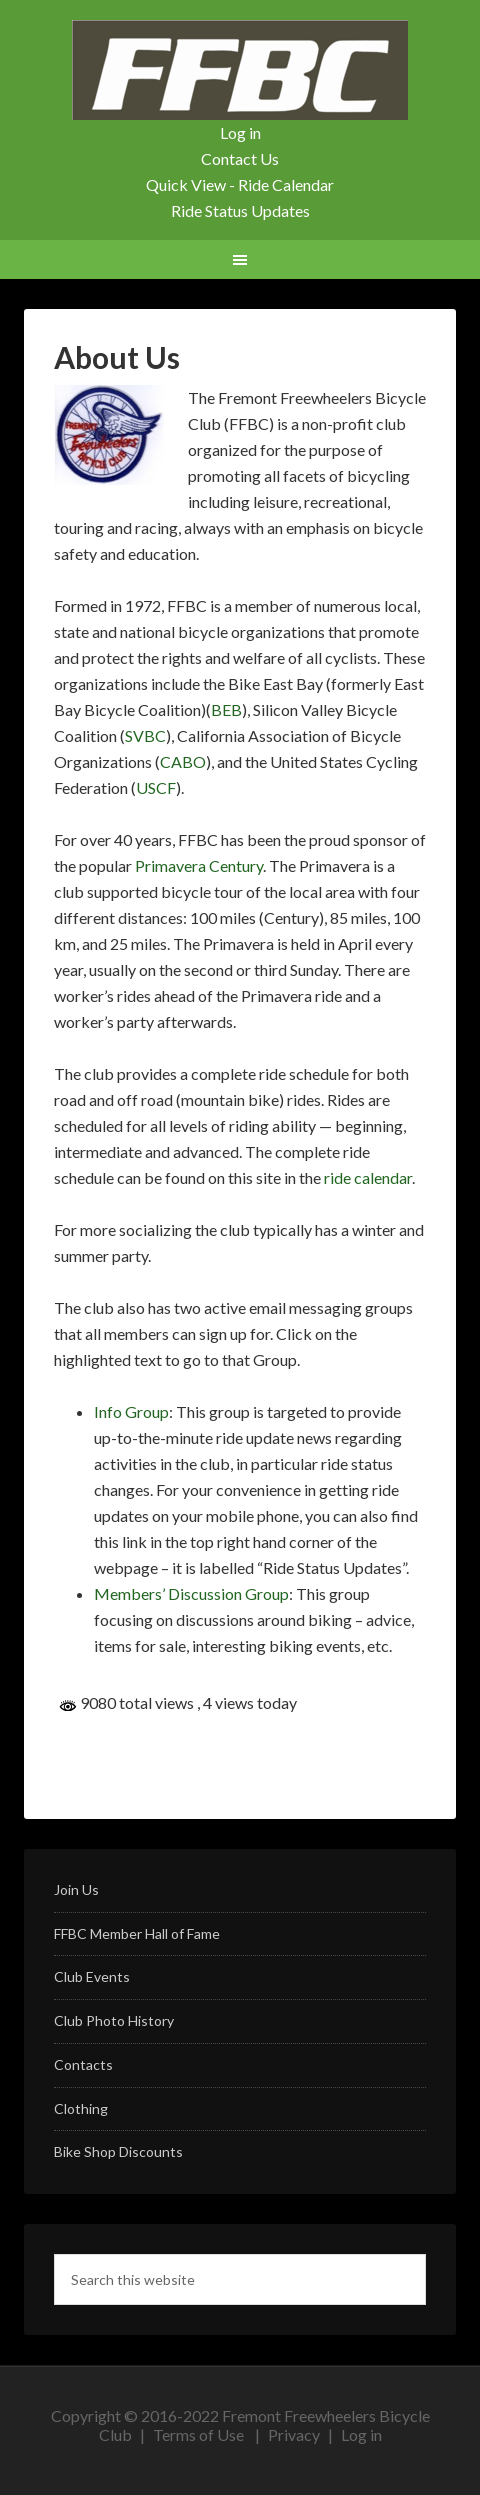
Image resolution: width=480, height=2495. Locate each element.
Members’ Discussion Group (191, 1593)
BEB (226, 709)
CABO (183, 761)
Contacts (83, 2064)
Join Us (76, 1889)
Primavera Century (199, 865)
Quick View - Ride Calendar (240, 184)
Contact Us (240, 158)
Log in (240, 132)
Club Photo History (114, 2020)
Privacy (294, 2434)
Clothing (81, 2108)
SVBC (145, 735)
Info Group (131, 1411)
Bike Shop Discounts (118, 2151)
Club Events (92, 1976)
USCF (156, 787)
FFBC (240, 70)
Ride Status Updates (240, 210)
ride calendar (368, 1177)
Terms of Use (198, 2434)
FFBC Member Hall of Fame (137, 1933)
